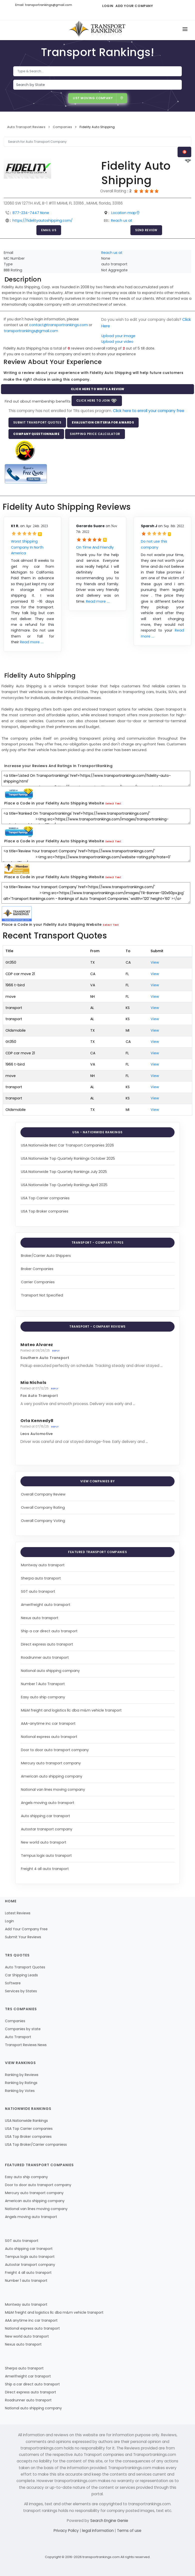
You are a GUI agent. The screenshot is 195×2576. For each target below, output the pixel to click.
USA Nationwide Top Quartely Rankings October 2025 (68, 1158)
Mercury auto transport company (51, 1763)
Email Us (48, 230)
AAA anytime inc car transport (31, 2320)
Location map (125, 212)
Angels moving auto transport (47, 1802)
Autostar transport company (46, 1829)
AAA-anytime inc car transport (48, 1723)
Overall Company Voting (43, 1520)
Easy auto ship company (43, 1697)
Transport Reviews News (26, 2044)
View (155, 962)
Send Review (146, 230)
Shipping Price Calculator (95, 434)
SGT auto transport (38, 1591)
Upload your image (118, 335)
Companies (15, 2020)
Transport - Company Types (98, 1242)
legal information (98, 2530)
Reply (56, 1350)
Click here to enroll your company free (148, 410)
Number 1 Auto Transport (43, 1683)
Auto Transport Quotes (25, 1967)
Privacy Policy (67, 2530)
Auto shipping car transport (45, 1815)
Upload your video (117, 341)
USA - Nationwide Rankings (97, 1132)
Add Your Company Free (26, 1929)
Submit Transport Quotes (37, 422)
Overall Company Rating (43, 1507)
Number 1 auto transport (26, 2280)
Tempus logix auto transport (46, 1855)
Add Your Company (134, 5)
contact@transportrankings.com (58, 324)
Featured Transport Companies (97, 1552)
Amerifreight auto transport (45, 1604)
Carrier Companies (38, 1282)
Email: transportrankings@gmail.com (43, 5)
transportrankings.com (101, 2557)
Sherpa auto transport (41, 1578)
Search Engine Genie (109, 2520)
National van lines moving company (53, 1789)
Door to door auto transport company (55, 1749)
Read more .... (32, 642)
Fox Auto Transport (39, 1395)
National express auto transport (49, 1736)
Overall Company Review (43, 1494)
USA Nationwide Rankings (26, 2120)
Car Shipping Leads (21, 1975)
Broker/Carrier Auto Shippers (46, 1255)
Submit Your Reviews (23, 1936)
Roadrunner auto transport (45, 1657)
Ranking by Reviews (21, 2074)
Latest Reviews (17, 1913)
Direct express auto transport (47, 1644)
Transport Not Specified (42, 1295)
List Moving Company (98, 98)
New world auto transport (43, 1842)
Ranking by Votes (20, 2090)
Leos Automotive (36, 1433)
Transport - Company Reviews (97, 1326)
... (161, 1365)
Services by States (21, 1991)
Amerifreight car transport (28, 2376)
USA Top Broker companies (44, 1211)
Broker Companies (37, 1268)
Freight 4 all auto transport (45, 1868)
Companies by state (23, 2028)
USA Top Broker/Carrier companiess (36, 2144)
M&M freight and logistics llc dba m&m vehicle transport (71, 1710)
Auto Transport (18, 2036)
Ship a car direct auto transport (49, 1631)
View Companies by (97, 1481)
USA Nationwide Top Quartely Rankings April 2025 (64, 1184)
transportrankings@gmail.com (31, 330)
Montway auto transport (43, 1565)
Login (107, 5)
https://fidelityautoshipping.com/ (42, 220)
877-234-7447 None (30, 212)
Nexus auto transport (39, 1617)
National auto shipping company (50, 1670)
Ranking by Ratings (21, 2082)
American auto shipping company (51, 1776)
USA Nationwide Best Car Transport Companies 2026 (67, 1145)
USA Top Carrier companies (45, 1198)
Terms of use (129, 2530)
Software (13, 1983)
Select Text (113, 803)
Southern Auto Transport (44, 1357)
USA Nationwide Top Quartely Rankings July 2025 (64, 1171)
